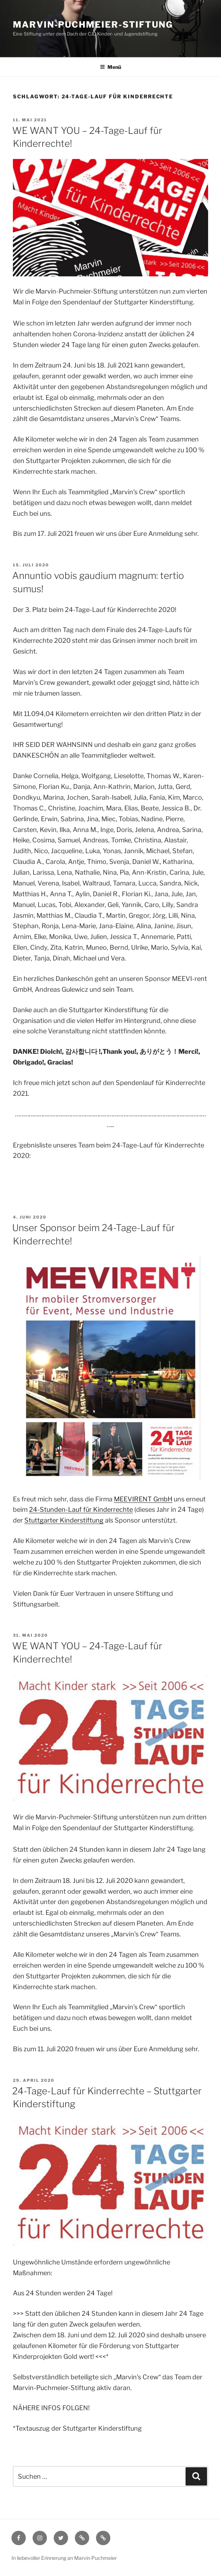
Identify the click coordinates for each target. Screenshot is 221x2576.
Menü (110, 67)
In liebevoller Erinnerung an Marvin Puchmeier (64, 2558)
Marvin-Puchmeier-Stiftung (93, 24)
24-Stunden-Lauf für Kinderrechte (81, 1509)
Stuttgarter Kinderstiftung (64, 1520)
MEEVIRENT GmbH (143, 1499)
